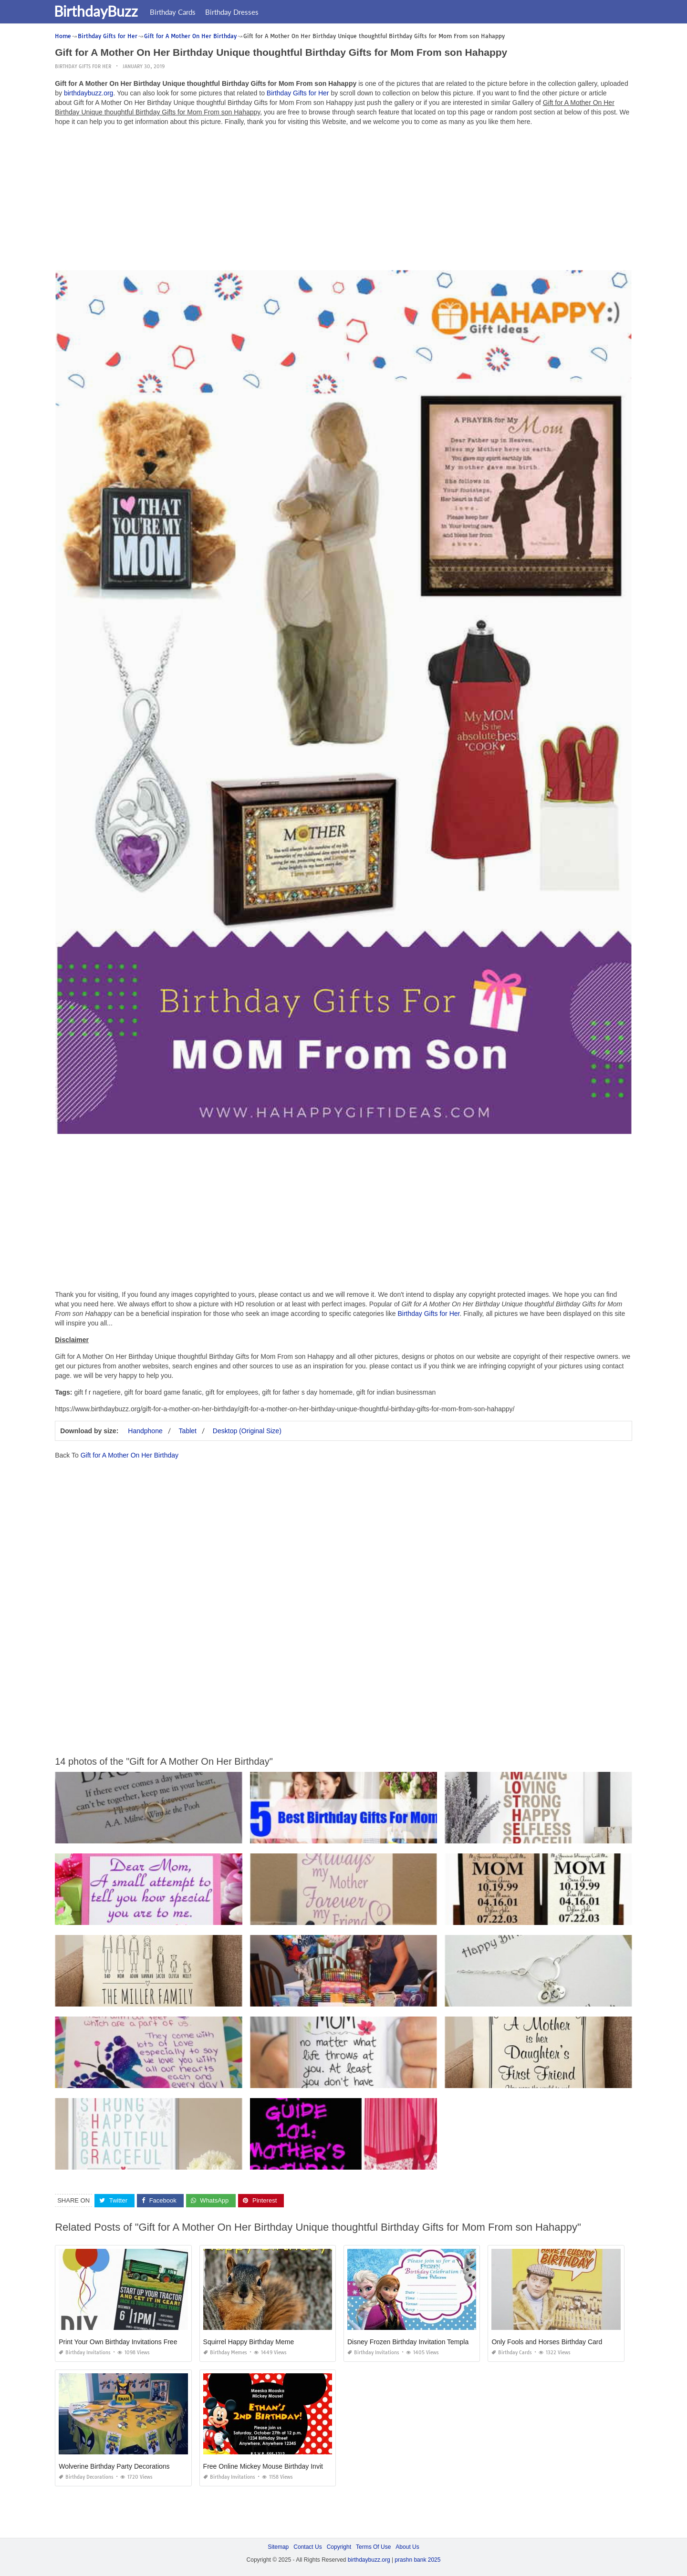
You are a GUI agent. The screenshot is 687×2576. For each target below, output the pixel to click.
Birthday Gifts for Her (83, 66)
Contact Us (307, 2547)
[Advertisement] (343, 200)
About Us (407, 2547)
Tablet (188, 1431)
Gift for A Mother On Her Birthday (129, 1455)
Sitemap (278, 2547)
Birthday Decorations (86, 2477)
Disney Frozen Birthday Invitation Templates (412, 2342)
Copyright (339, 2547)
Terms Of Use (373, 2547)
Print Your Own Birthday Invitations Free (118, 2342)
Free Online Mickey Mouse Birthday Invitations (272, 2466)
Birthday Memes (225, 2352)
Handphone (145, 1431)
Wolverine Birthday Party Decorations (114, 2466)
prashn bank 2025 (417, 2559)
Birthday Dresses (237, 12)
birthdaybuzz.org (89, 93)
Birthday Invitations (85, 2352)
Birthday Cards (178, 12)
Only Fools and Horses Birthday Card (546, 2342)
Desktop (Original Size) (247, 1431)
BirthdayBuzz (102, 11)
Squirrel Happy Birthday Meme (248, 2342)
